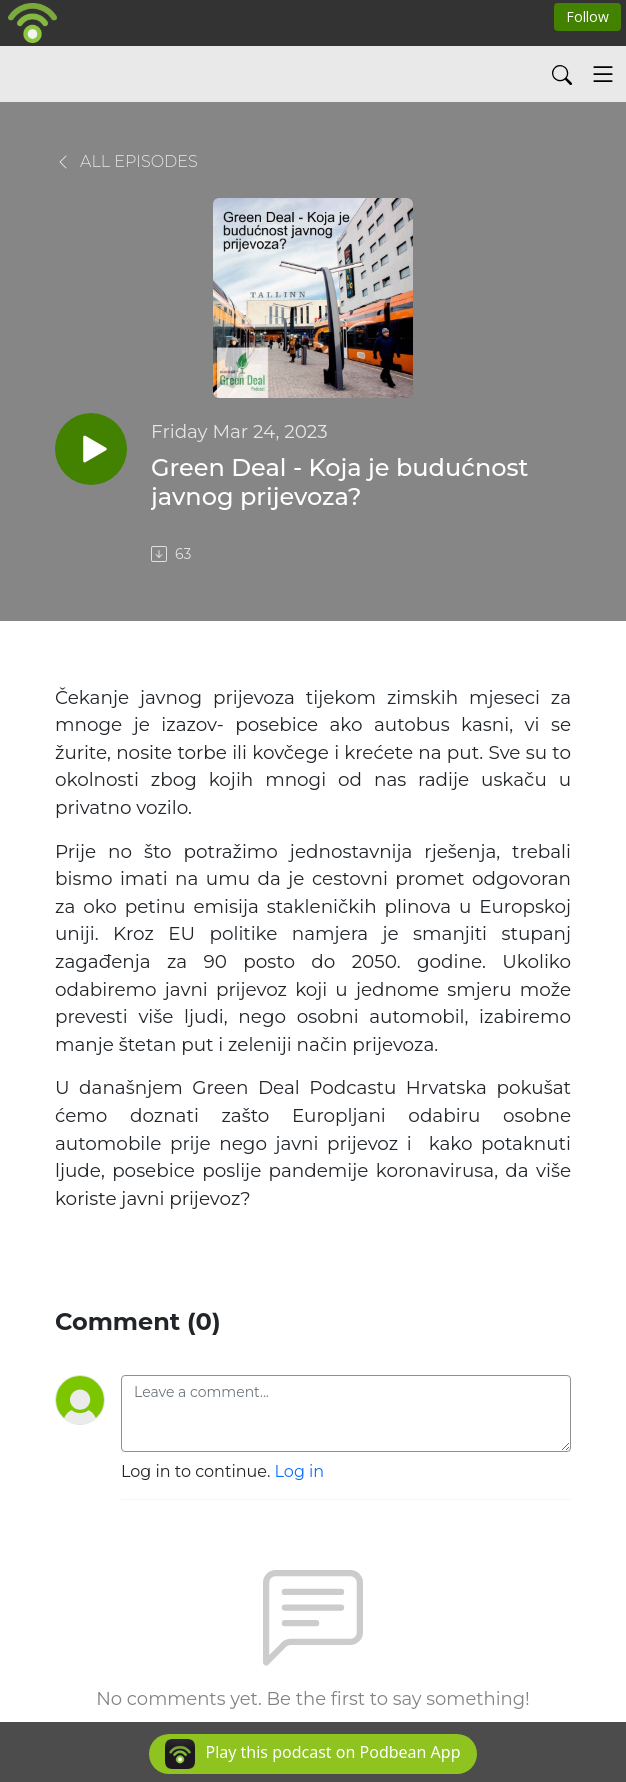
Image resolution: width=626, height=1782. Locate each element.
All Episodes (126, 161)
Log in (300, 1471)
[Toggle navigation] (603, 74)
